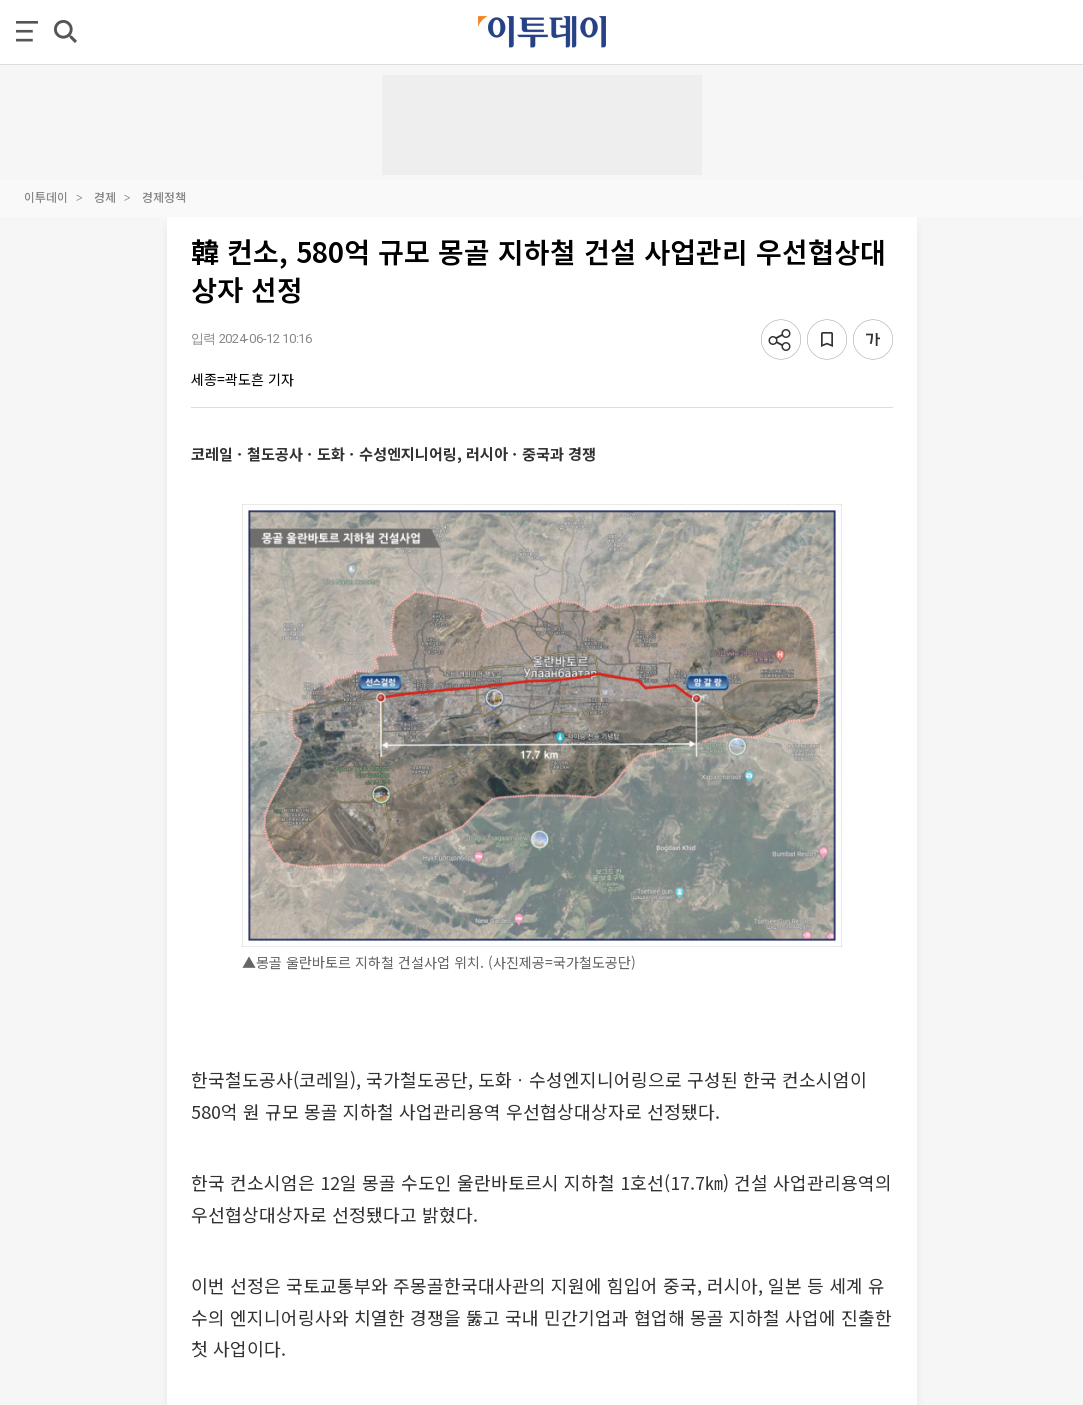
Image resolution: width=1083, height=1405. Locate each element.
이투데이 (46, 196)
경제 (105, 196)
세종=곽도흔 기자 (242, 379)
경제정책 (164, 196)
